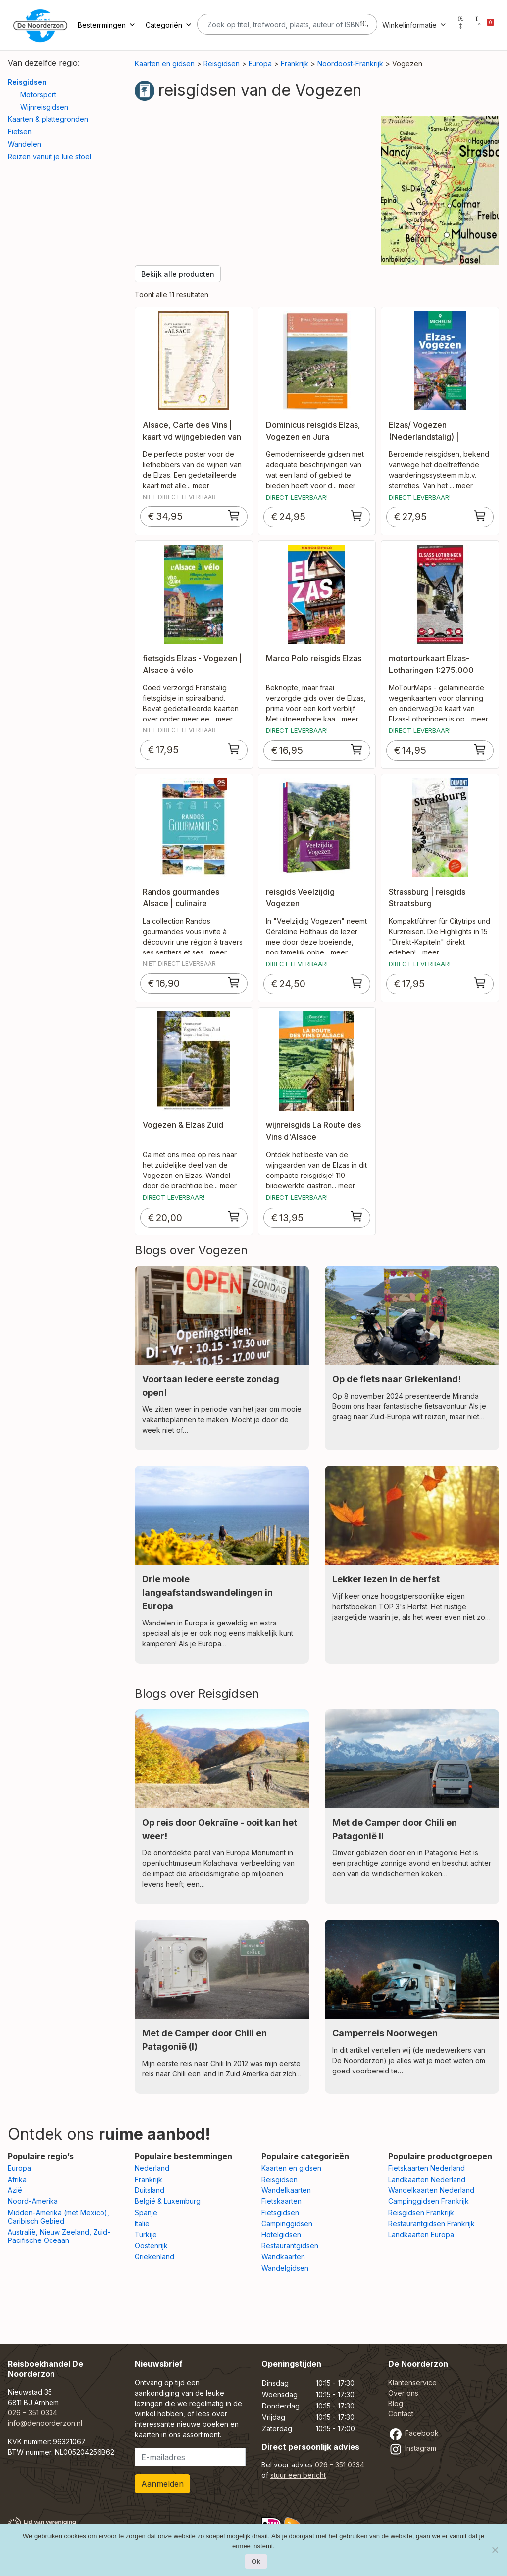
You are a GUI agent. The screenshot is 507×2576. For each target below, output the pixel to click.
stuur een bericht (298, 2475)
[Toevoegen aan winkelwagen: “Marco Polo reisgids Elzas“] (357, 749)
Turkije (146, 2234)
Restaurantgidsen (289, 2245)
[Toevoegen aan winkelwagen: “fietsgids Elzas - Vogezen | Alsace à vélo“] (234, 749)
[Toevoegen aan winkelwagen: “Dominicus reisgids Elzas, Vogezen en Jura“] (357, 516)
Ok (256, 2561)
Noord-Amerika (33, 2201)
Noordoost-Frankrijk (350, 63)
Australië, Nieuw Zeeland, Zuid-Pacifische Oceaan (59, 2236)
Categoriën (169, 25)
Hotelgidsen (281, 2234)
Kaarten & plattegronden (48, 119)
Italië (142, 2223)
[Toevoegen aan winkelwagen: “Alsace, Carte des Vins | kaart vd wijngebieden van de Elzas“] (234, 515)
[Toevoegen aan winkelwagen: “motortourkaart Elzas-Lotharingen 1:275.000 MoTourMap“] (480, 749)
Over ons (403, 2393)
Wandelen (24, 144)
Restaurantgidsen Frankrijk (431, 2223)
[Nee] (495, 2550)
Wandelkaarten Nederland (431, 2190)
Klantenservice (412, 2382)
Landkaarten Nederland (426, 2179)
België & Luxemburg (168, 2201)
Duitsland (149, 2190)
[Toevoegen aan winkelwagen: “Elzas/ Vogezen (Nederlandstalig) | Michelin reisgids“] (480, 516)
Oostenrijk (151, 2245)
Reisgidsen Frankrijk (421, 2212)
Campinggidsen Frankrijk (428, 2201)
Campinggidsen (286, 2223)
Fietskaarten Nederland (426, 2168)
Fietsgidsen (280, 2212)
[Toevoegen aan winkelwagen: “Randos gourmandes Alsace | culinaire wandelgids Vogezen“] (234, 982)
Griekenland (154, 2256)
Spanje (146, 2212)
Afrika (17, 2179)
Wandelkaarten (286, 2190)
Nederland (152, 2168)
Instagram (412, 2448)
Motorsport (38, 94)
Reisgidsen (27, 82)
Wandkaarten (283, 2256)
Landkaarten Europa (421, 2234)
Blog (395, 2403)
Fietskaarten (281, 2201)
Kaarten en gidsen (165, 63)
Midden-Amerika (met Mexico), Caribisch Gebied (58, 2216)
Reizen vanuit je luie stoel (49, 156)
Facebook (413, 2433)
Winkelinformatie (414, 25)
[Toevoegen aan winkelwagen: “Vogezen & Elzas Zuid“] (234, 1216)
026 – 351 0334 (32, 2412)
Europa (260, 63)
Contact (400, 2413)
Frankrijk (294, 63)
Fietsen (20, 131)
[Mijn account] (461, 25)
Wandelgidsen (284, 2268)
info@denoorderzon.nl (45, 2423)
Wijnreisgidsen (44, 107)
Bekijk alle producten (177, 274)
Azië (15, 2190)
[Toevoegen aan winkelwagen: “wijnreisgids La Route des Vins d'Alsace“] (357, 1216)
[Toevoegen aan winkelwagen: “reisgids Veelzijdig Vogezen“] (357, 983)
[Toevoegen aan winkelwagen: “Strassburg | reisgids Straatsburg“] (480, 983)
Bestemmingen (107, 25)
